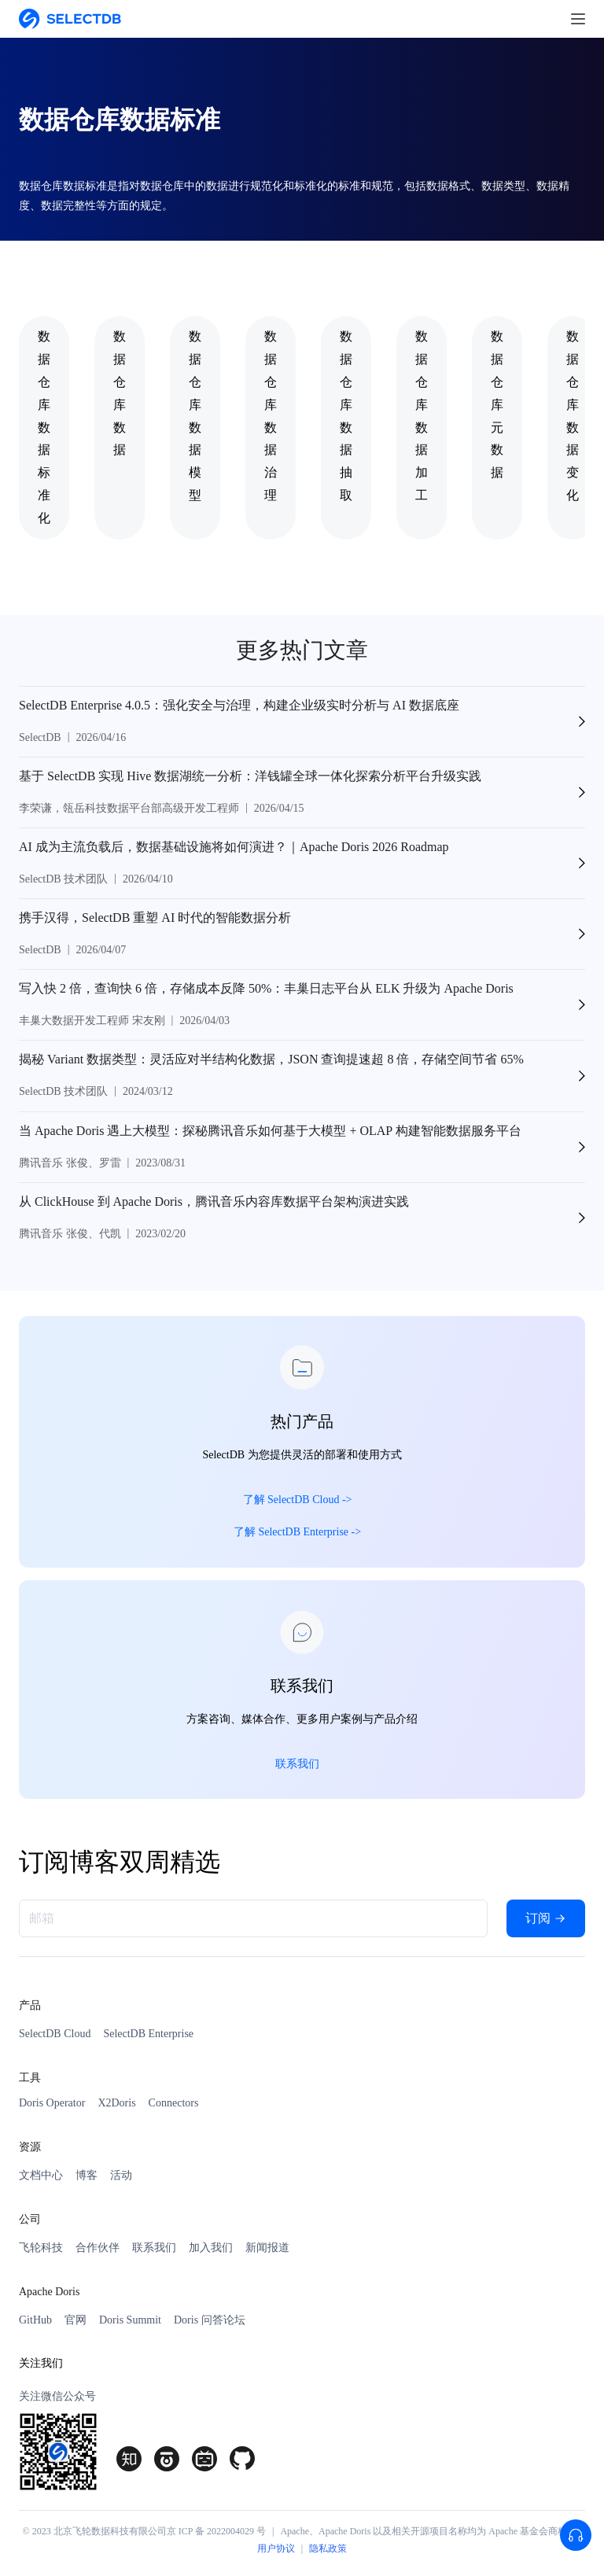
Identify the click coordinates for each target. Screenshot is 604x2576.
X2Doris (116, 2103)
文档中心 (41, 2175)
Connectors (174, 2103)
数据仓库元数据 (497, 404)
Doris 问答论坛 (209, 2320)
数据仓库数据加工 (421, 416)
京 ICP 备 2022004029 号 (216, 2531)
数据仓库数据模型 (195, 416)
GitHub (35, 2320)
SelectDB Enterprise (148, 2034)
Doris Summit (130, 2320)
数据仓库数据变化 (572, 416)
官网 (75, 2320)
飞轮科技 (41, 2248)
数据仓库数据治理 (270, 416)
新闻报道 (267, 2248)
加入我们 (211, 2248)
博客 (87, 2175)
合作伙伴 (98, 2248)
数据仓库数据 (119, 393)
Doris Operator (52, 2103)
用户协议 (276, 2548)
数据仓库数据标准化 (44, 427)
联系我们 (154, 2248)
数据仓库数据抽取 (346, 416)
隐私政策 (328, 2548)
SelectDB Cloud (54, 2034)
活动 (121, 2175)
